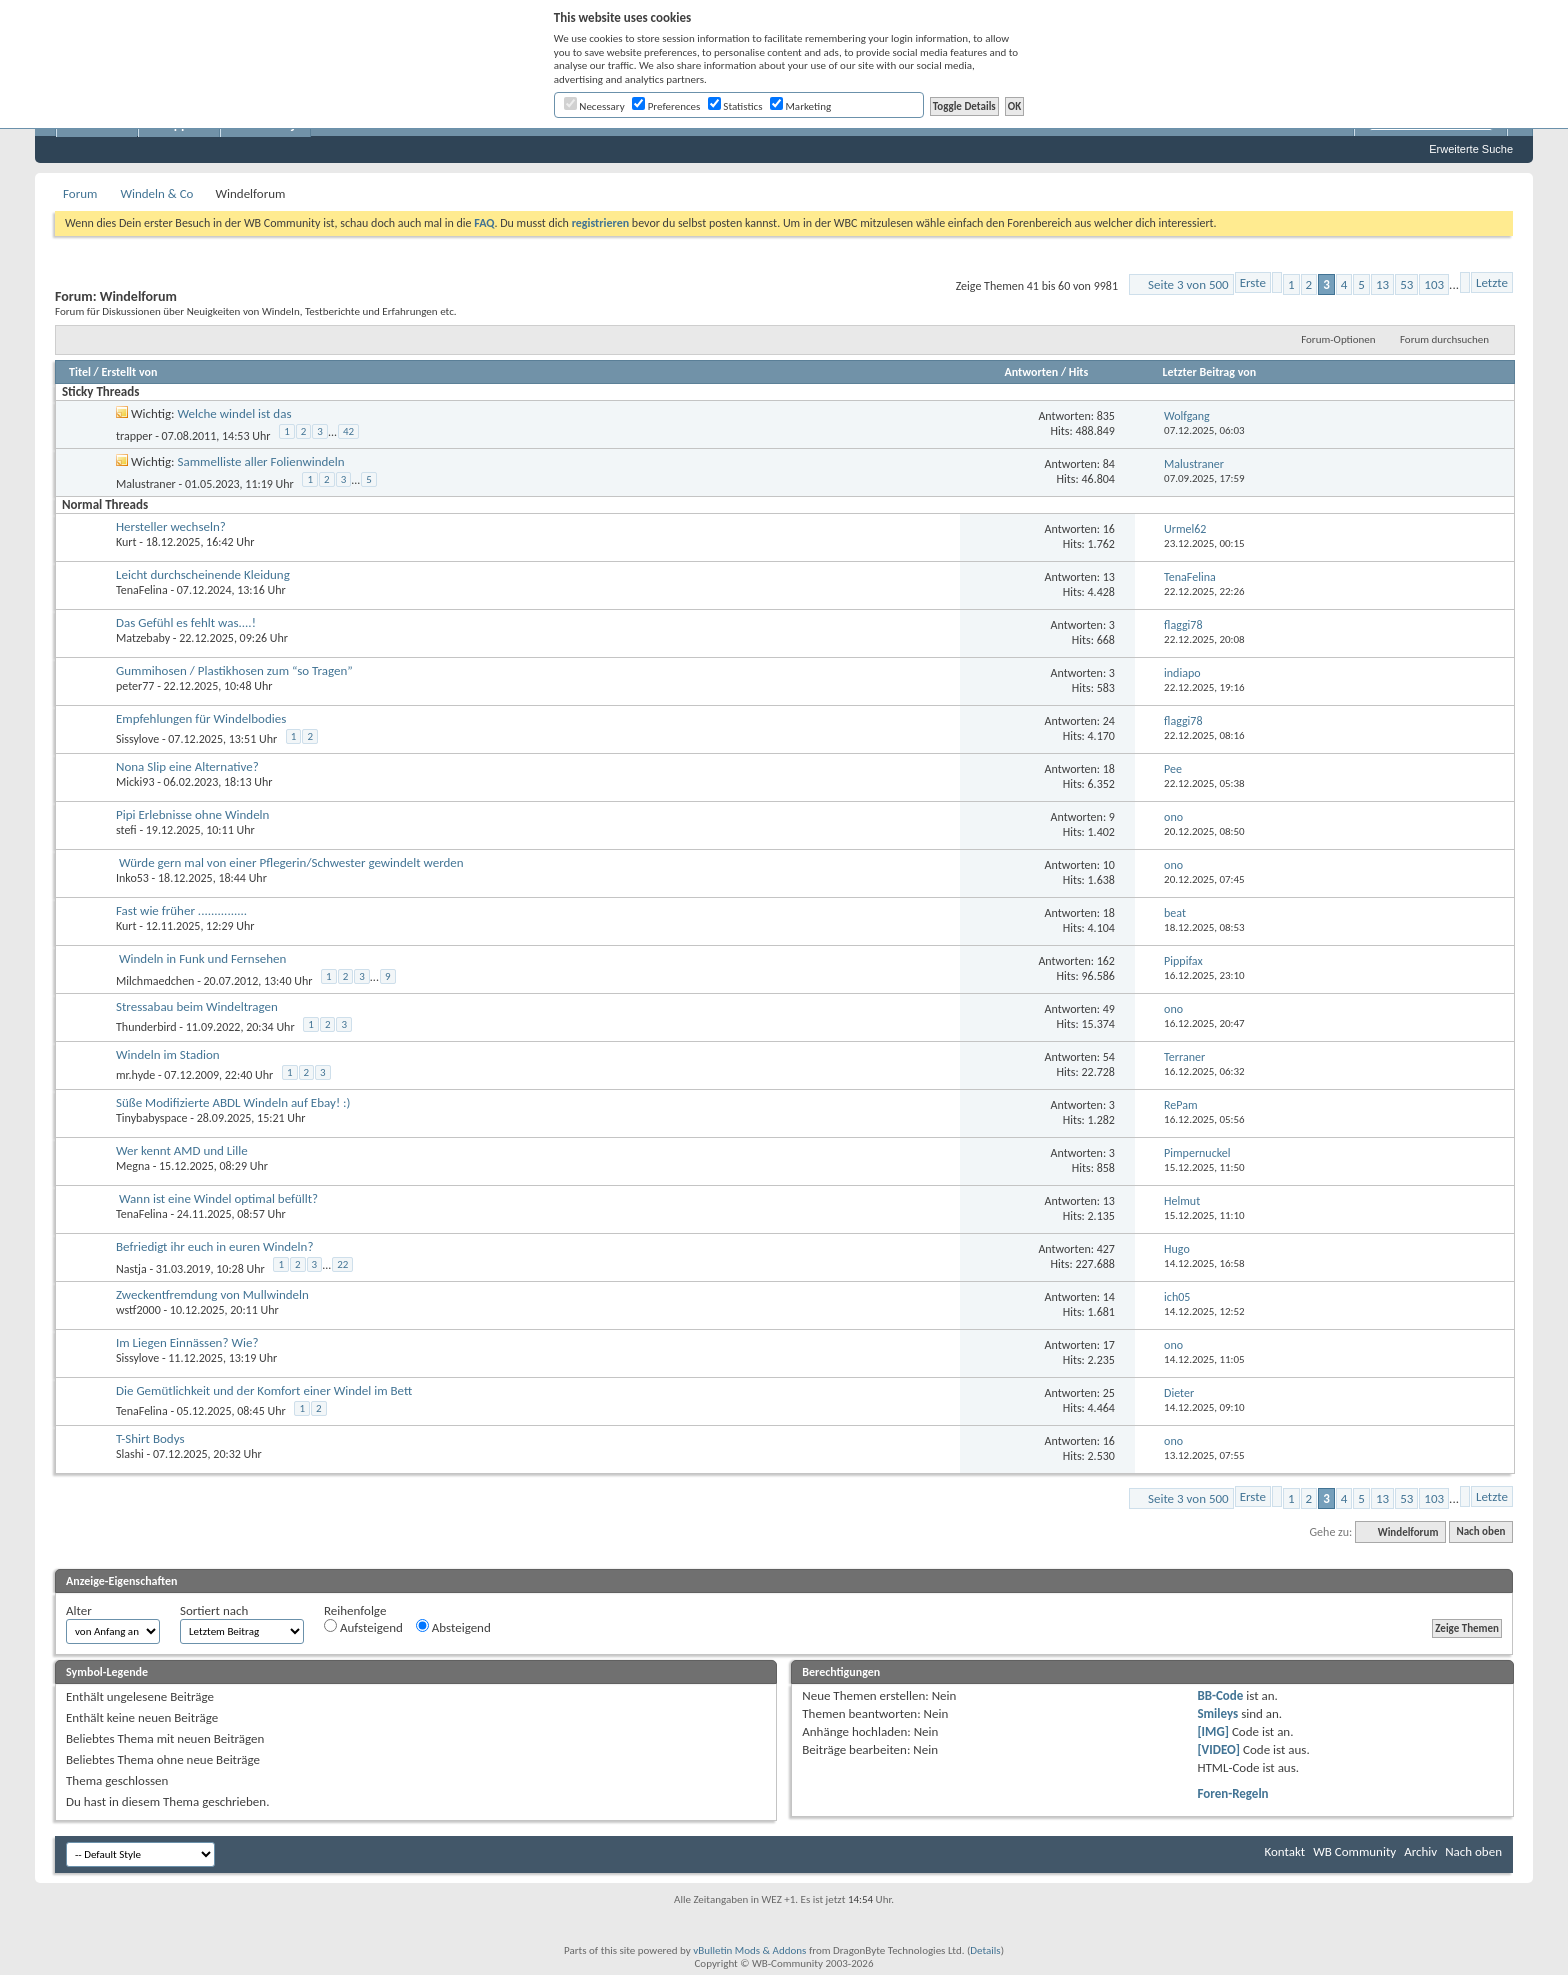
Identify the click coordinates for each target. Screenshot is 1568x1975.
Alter (79, 1610)
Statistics (735, 106)
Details (985, 1950)
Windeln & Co (156, 193)
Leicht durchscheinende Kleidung (203, 574)
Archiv (1420, 1851)
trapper (134, 435)
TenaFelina (142, 590)
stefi (126, 830)
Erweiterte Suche (1471, 149)
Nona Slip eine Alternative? (187, 766)
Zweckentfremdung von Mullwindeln (212, 1294)
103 (1434, 284)
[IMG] (1213, 1731)
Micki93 (135, 782)
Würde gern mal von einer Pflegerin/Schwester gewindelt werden (291, 862)
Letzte (1492, 282)
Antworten (1031, 372)
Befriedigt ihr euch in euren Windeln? (214, 1246)
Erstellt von (129, 372)
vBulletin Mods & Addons (749, 1950)
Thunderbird (146, 1027)
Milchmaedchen (155, 980)
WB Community (1354, 1851)
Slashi (130, 1454)
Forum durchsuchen (1444, 339)
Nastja (131, 1268)
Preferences (666, 106)
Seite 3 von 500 (1188, 284)
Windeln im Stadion (168, 1054)
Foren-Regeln (1232, 1793)
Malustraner (146, 483)
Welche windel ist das (235, 413)
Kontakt (1284, 1851)
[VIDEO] (1218, 1749)
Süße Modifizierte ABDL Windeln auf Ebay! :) (233, 1102)
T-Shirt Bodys (150, 1438)
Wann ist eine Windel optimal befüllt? (218, 1198)
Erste (1253, 282)
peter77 (135, 686)
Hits (1078, 372)
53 (1406, 284)
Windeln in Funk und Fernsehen (202, 958)
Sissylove (137, 739)
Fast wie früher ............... (181, 910)
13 (1382, 284)
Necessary (594, 106)
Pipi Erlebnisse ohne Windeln (192, 814)
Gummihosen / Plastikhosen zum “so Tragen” (234, 670)
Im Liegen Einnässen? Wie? (187, 1342)
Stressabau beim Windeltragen (197, 1006)
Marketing (800, 106)
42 (348, 431)
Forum (80, 193)
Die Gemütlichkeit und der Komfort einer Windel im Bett (264, 1390)
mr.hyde (135, 1075)
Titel (80, 372)
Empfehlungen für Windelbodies (201, 718)
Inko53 (132, 878)
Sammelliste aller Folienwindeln (261, 461)
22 (342, 1264)
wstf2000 (138, 1310)
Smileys (1217, 1713)
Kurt (126, 542)
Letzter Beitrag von (1210, 372)
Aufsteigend (363, 1627)
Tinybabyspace (152, 1118)
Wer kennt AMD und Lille (182, 1150)
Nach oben (1480, 1532)
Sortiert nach (214, 1610)
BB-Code (1220, 1695)
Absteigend (453, 1627)
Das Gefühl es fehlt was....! (186, 622)
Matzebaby (143, 638)
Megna (133, 1166)
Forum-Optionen (1338, 339)
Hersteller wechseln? (171, 526)
